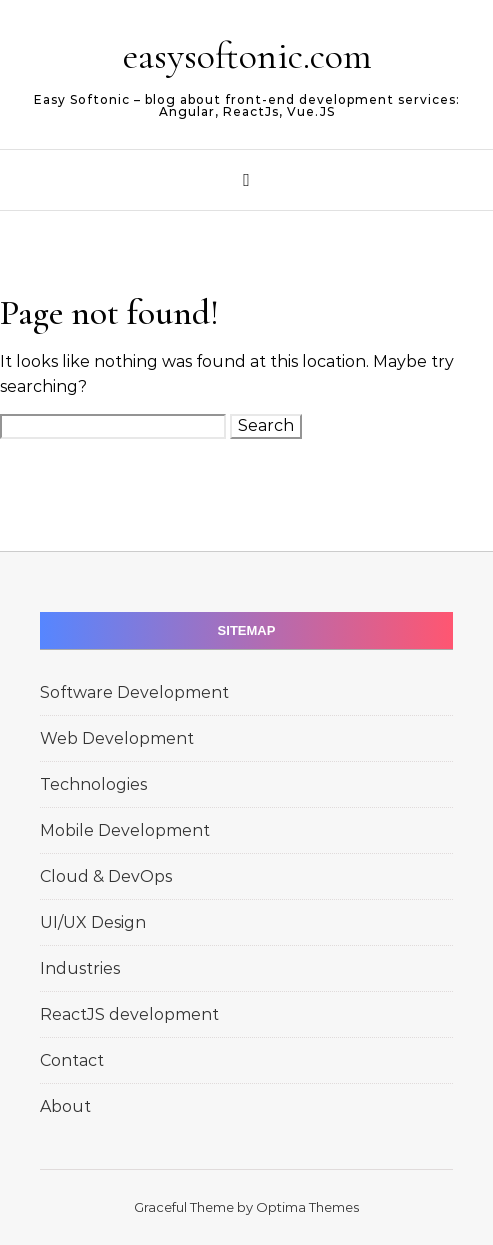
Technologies (93, 784)
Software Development (134, 692)
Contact (72, 1060)
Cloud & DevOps (106, 876)
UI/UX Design (93, 922)
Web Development (117, 738)
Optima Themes (307, 1207)
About (65, 1106)
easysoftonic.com (247, 56)
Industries (80, 968)
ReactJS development (129, 1014)
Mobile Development (125, 830)
